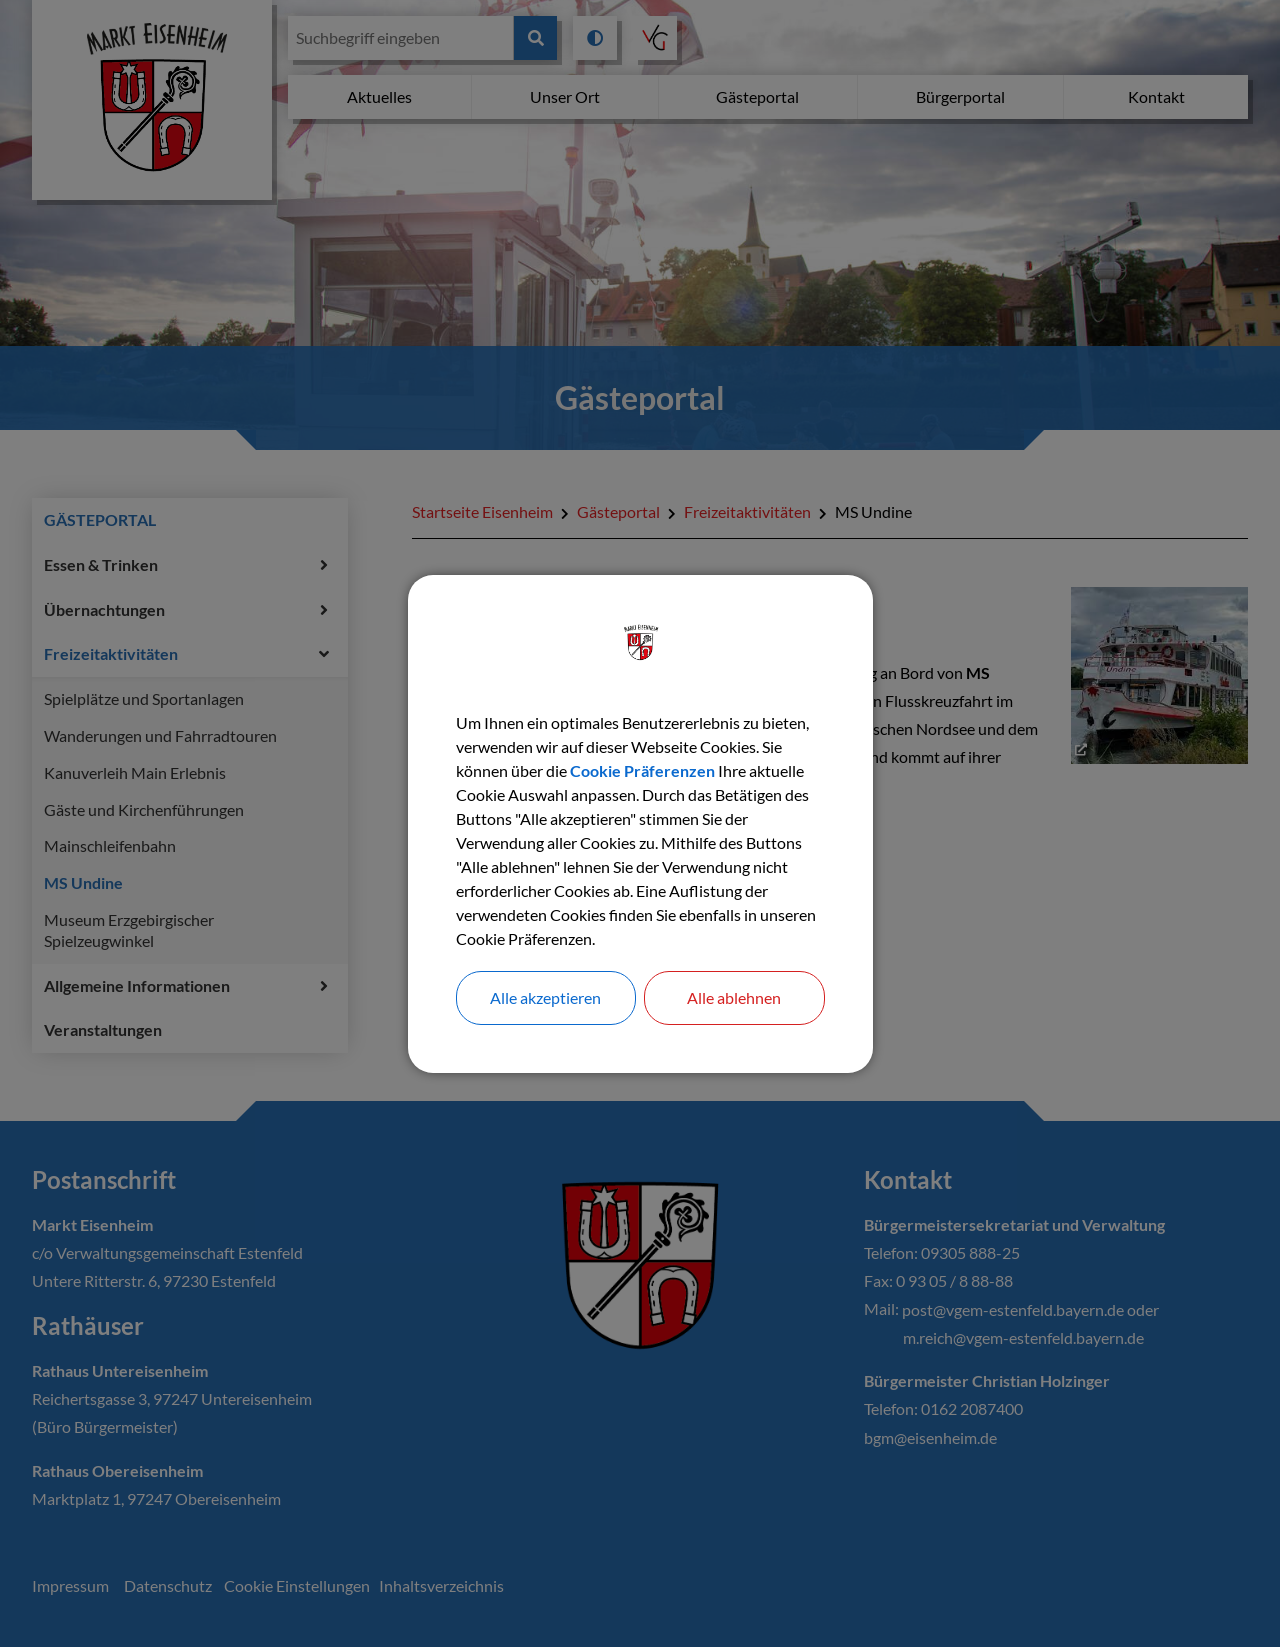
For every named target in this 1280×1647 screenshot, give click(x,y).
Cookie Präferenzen (642, 770)
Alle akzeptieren (545, 997)
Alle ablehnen (734, 997)
